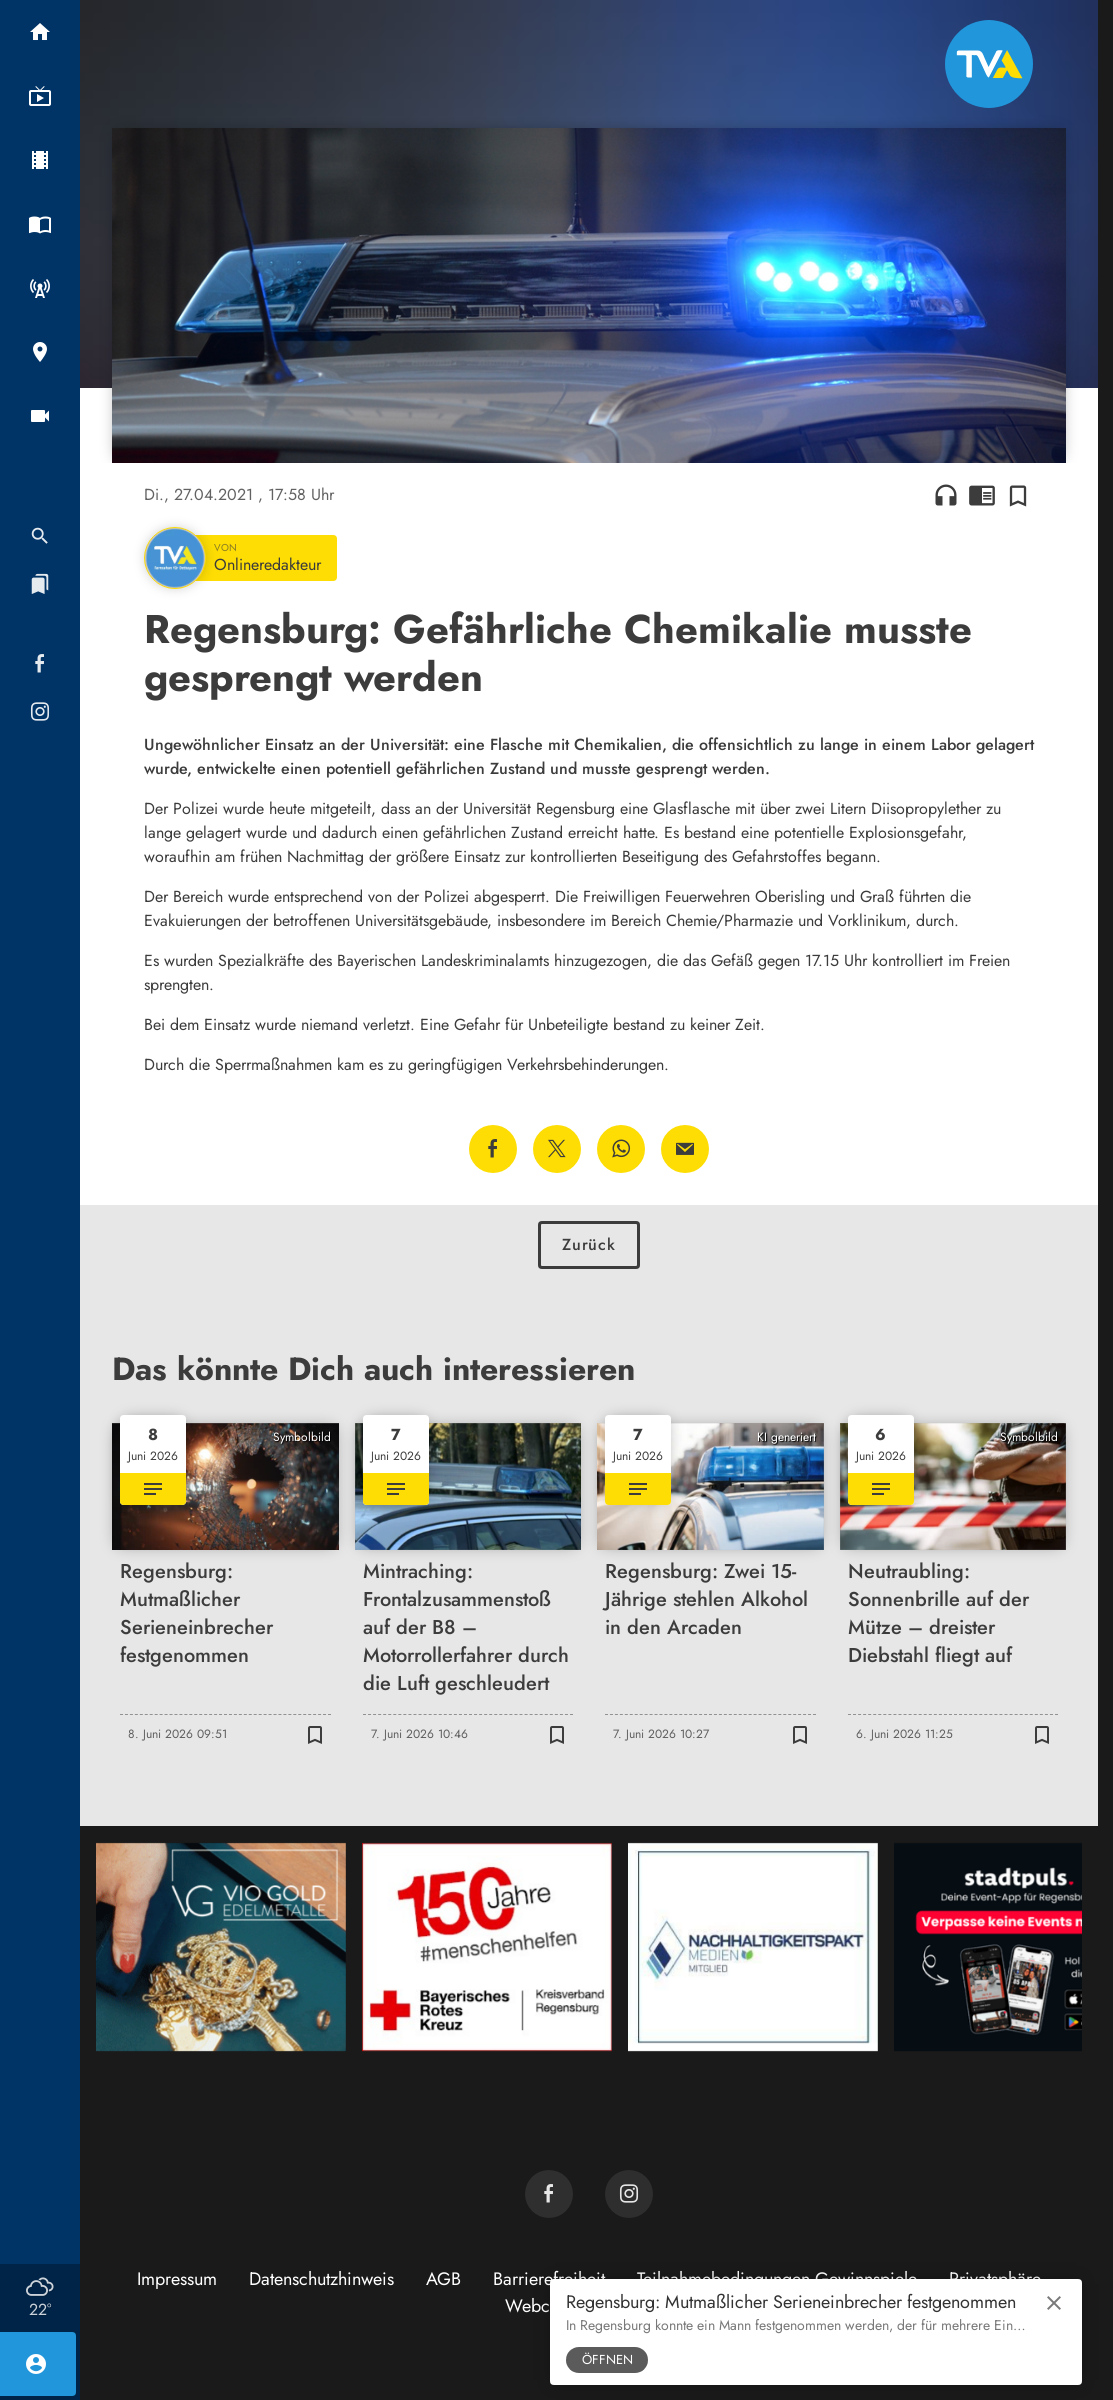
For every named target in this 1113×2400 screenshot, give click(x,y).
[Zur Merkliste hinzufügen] (1018, 495)
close (1054, 2303)
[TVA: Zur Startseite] (989, 64)
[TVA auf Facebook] (549, 2194)
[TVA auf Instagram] (629, 2194)
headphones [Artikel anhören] (946, 495)
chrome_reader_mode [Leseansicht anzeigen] (982, 495)
